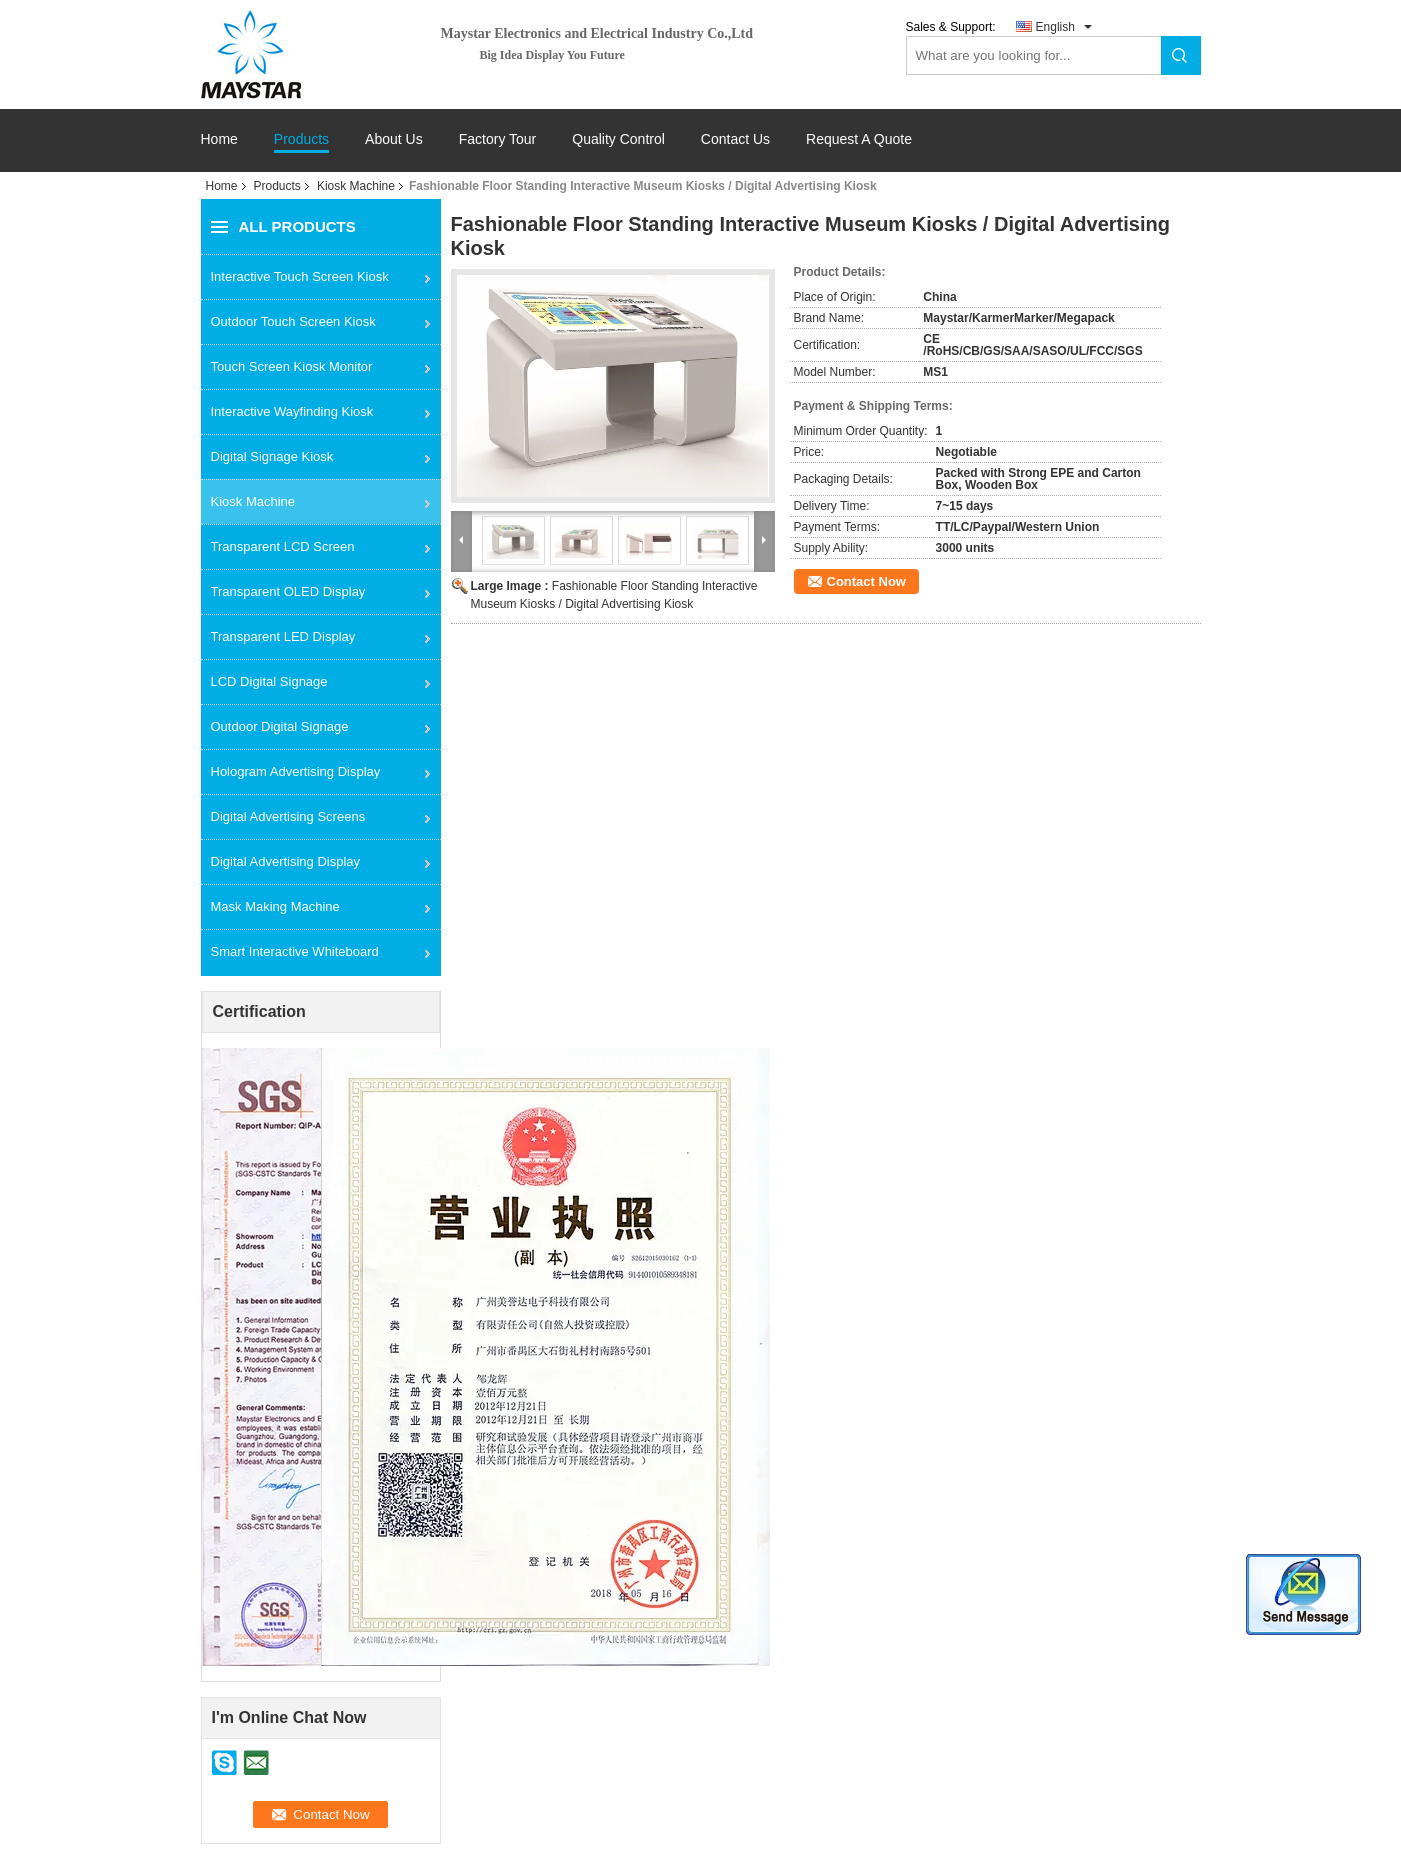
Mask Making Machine (275, 906)
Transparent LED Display (283, 636)
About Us (394, 139)
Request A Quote (859, 139)
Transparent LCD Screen (283, 546)
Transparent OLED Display (288, 591)
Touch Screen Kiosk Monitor (292, 366)
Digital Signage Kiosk (272, 456)
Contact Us (735, 139)
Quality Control (618, 139)
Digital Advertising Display (286, 861)
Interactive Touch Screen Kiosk (300, 276)
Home (219, 139)
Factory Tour (498, 139)
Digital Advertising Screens (288, 816)
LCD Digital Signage (269, 681)
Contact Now (866, 581)
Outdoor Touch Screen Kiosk (293, 321)
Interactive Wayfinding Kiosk (292, 411)
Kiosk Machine (356, 186)
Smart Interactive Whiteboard (295, 951)
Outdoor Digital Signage (280, 726)
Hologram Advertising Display (296, 771)
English (1055, 27)
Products (301, 139)
